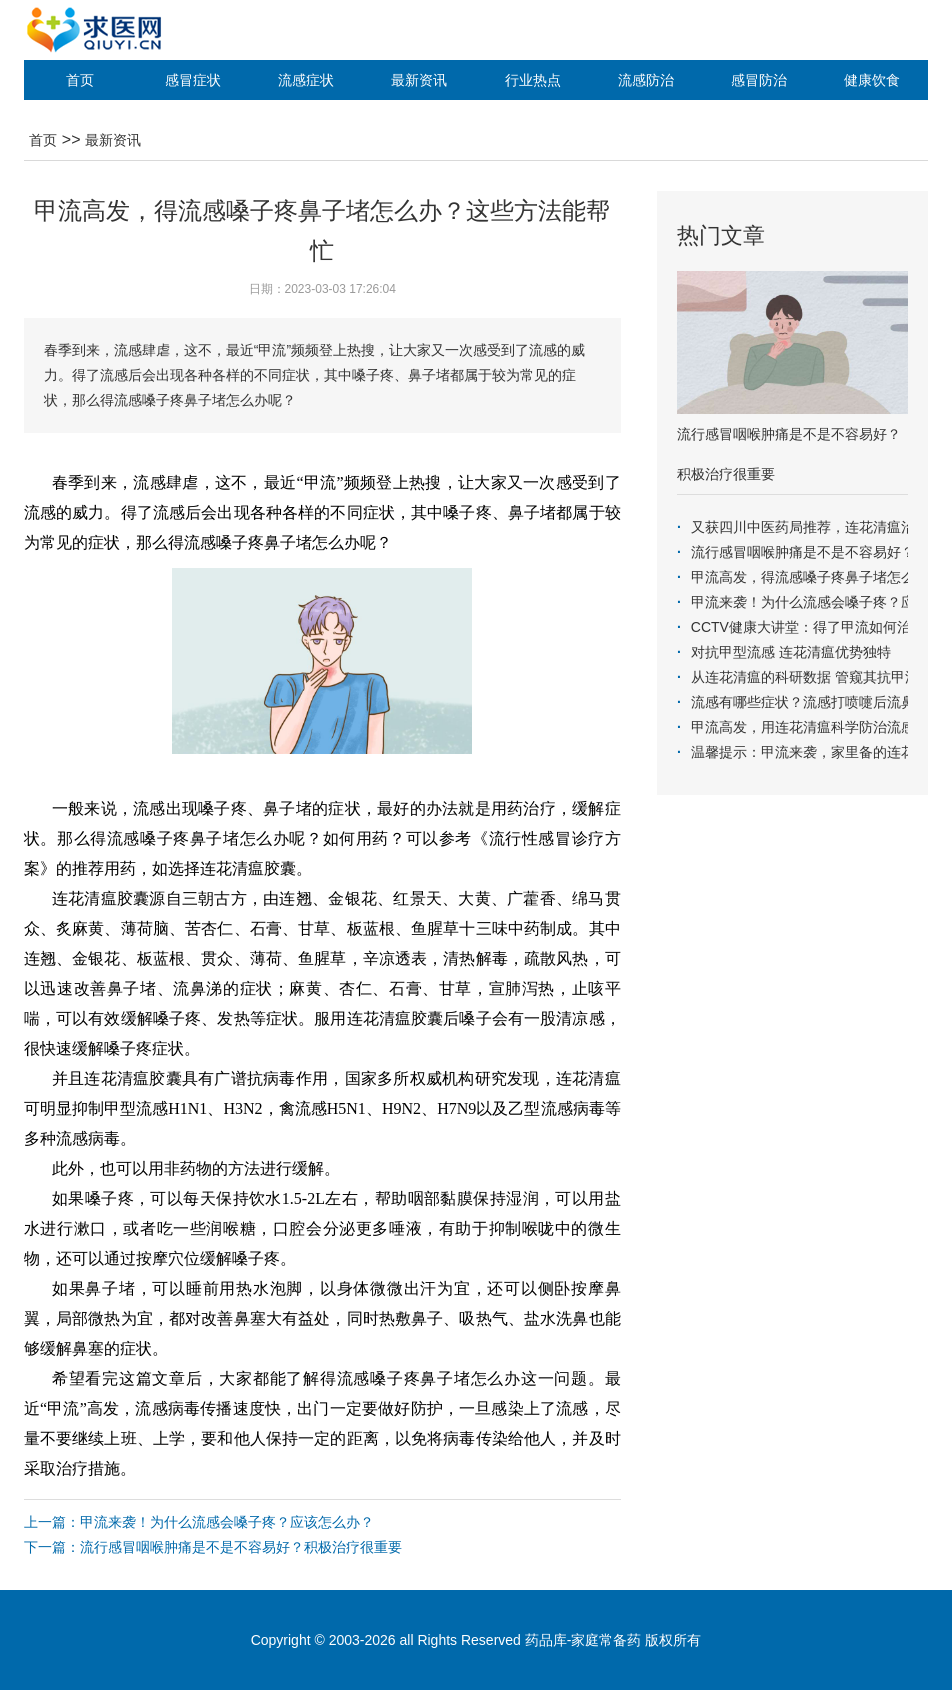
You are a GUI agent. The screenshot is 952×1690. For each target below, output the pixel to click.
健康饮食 (872, 80)
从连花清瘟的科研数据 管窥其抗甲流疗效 (819, 677)
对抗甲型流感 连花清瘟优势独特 (791, 652)
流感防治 (646, 80)
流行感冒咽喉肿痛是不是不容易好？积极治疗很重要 (241, 1547)
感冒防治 (759, 80)
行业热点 (533, 80)
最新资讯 (419, 80)
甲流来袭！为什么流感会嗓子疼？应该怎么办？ (227, 1522)
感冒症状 (193, 80)
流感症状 (306, 80)
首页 (80, 80)
